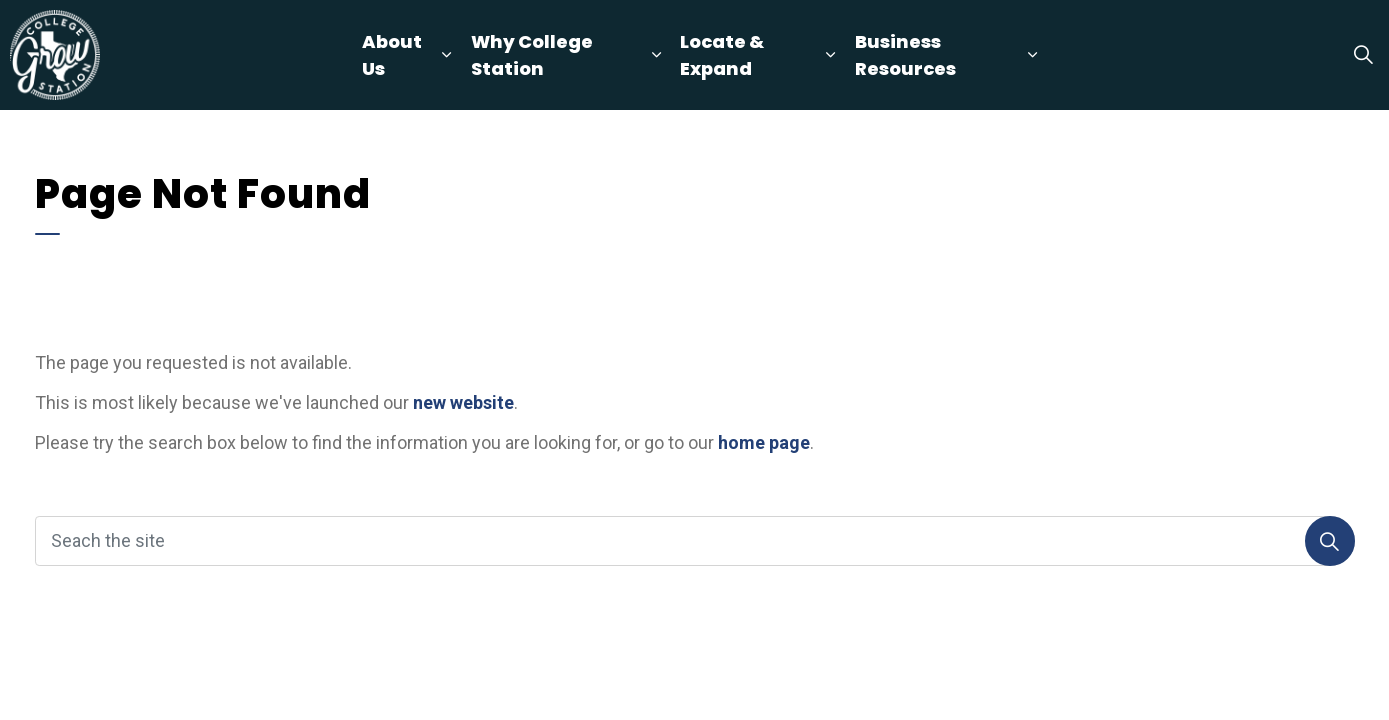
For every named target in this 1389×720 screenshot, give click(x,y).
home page (764, 442)
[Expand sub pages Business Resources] (1033, 55)
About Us (392, 55)
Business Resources (905, 55)
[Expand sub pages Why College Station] (656, 55)
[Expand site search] (1363, 55)
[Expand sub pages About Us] (447, 55)
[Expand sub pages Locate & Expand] (831, 55)
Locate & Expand (722, 55)
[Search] (1330, 541)
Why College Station (532, 55)
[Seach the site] (695, 541)
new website (463, 402)
